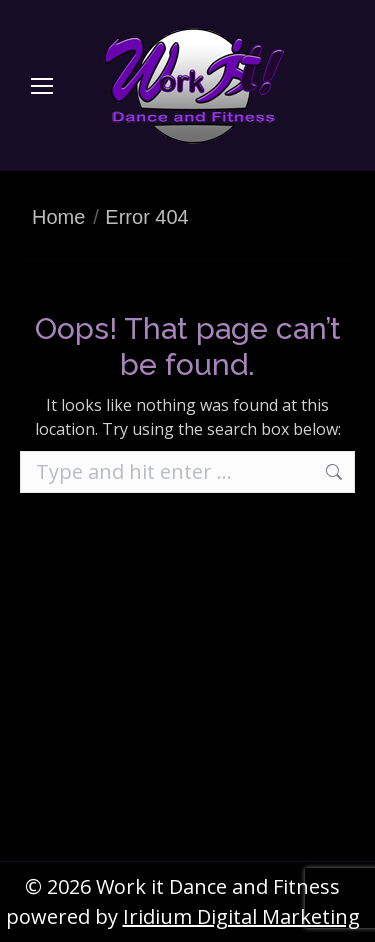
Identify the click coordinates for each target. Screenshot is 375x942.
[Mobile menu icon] (42, 86)
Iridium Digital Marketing (241, 916)
